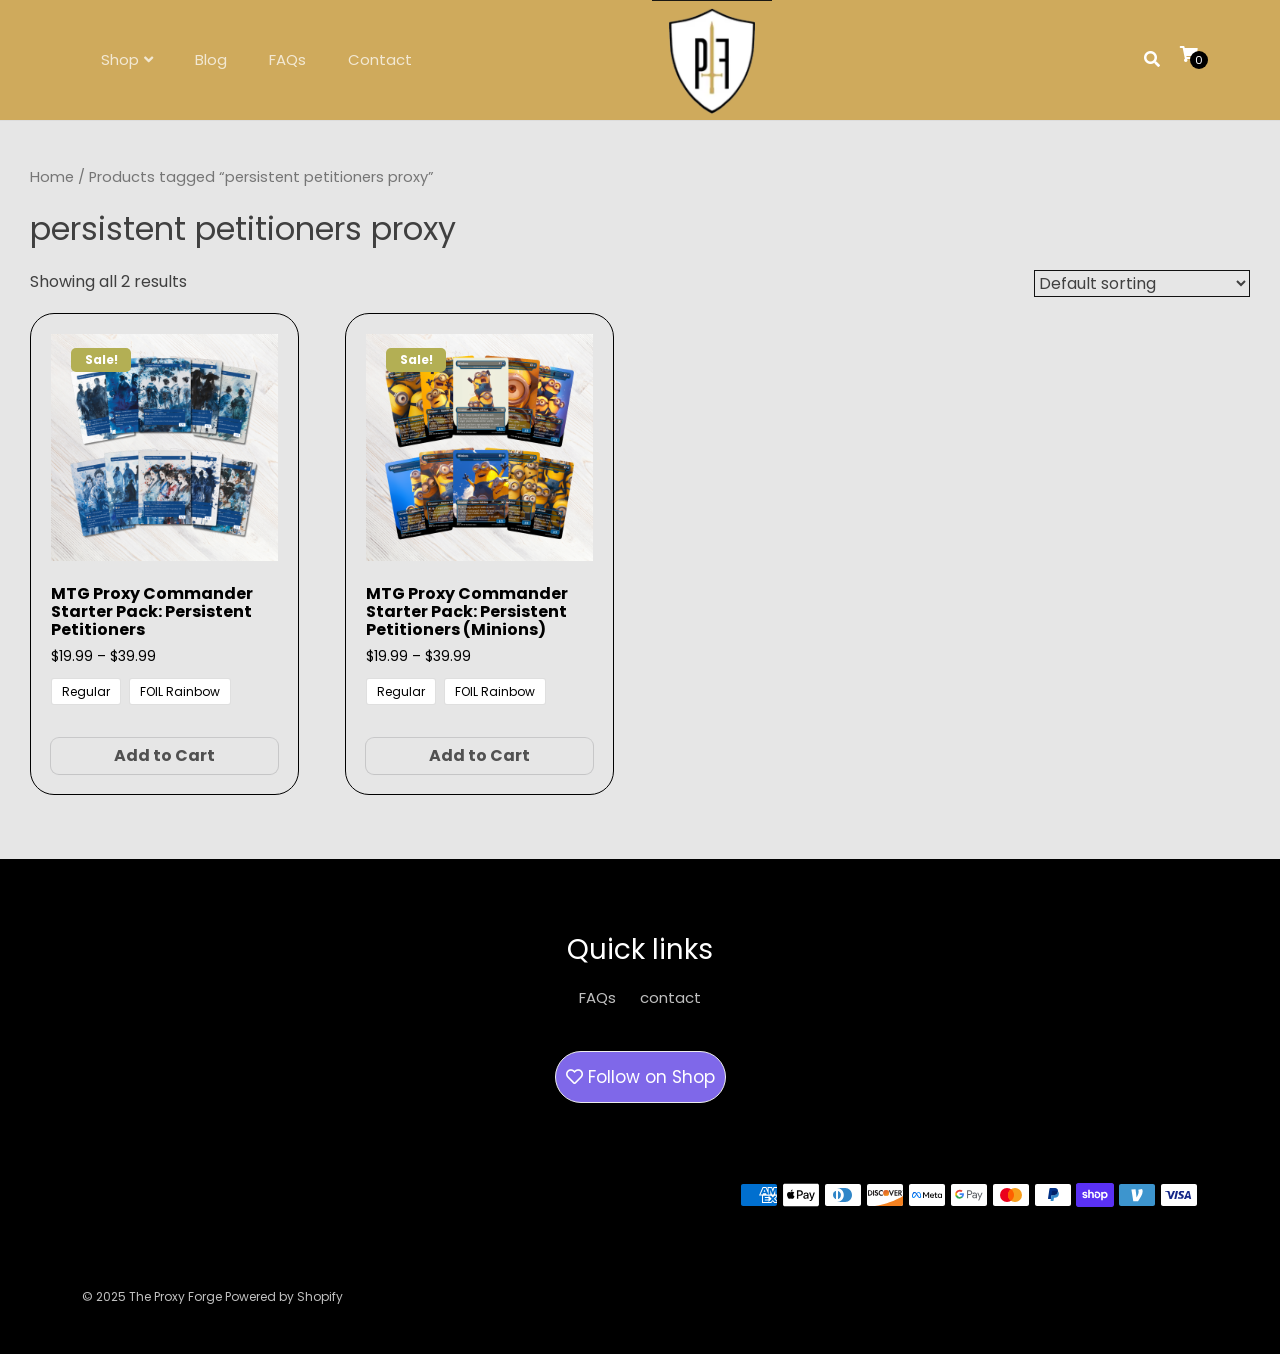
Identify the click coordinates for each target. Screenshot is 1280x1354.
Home (52, 177)
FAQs (287, 59)
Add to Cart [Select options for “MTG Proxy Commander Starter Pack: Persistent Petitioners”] (164, 755)
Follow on (640, 1077)
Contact (380, 59)
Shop (120, 59)
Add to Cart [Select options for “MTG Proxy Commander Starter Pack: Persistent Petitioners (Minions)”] (479, 755)
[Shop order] (1142, 283)
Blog (211, 59)
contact (670, 997)
